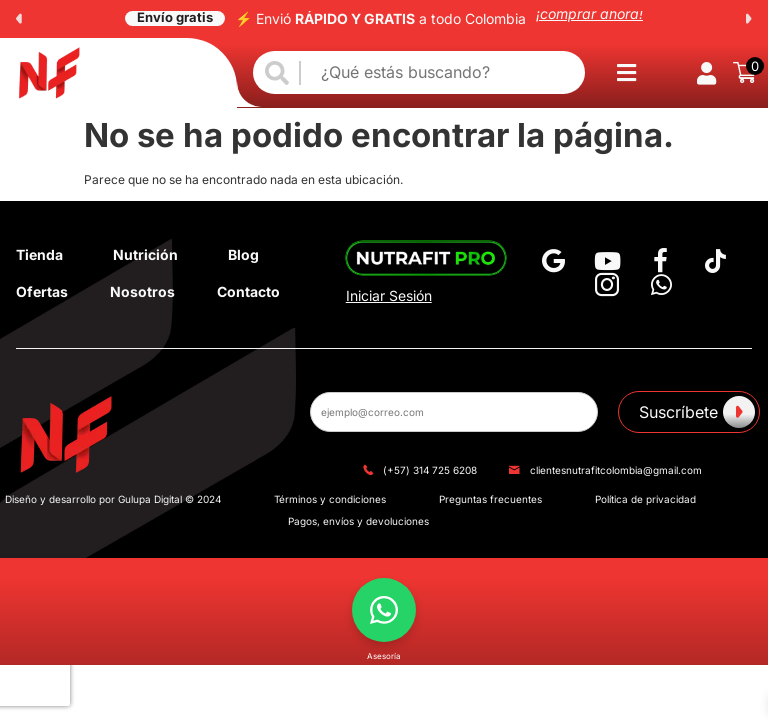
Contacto (248, 291)
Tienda (39, 254)
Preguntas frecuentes (490, 499)
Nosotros (142, 291)
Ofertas (42, 291)
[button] (19, 19)
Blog (243, 254)
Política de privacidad (645, 499)
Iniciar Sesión (389, 295)
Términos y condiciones (330, 499)
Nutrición (145, 254)
